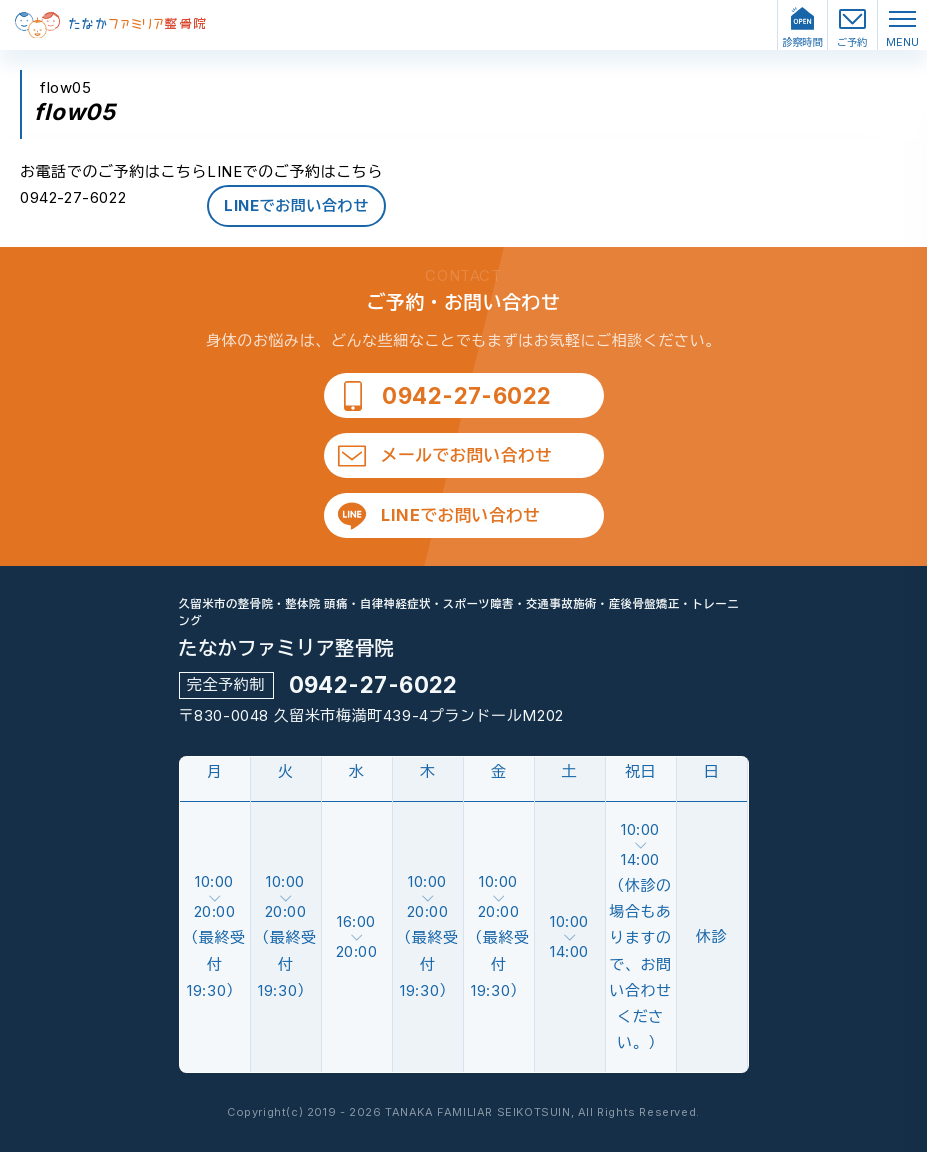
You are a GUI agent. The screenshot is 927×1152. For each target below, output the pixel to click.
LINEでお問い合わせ (296, 205)
